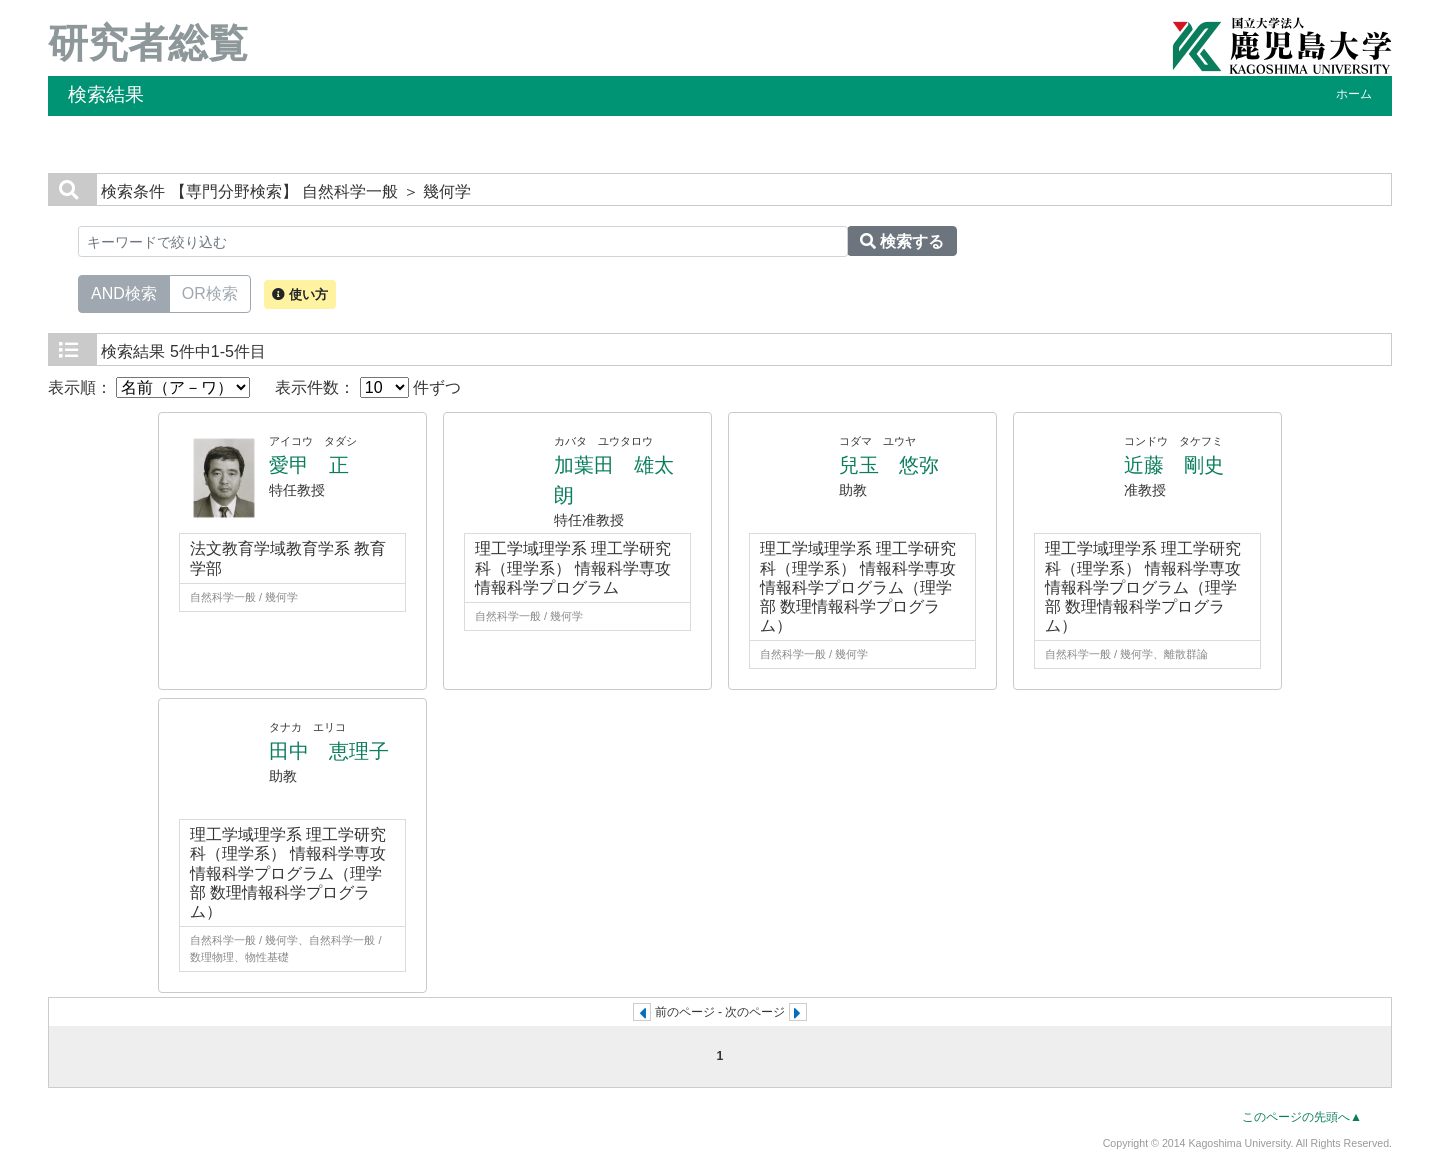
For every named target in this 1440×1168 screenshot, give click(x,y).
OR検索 (210, 292)
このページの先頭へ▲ (1302, 1117)
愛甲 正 (309, 465)
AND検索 (124, 292)
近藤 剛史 (1174, 465)
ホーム (1354, 94)
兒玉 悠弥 (889, 465)
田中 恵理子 (329, 751)
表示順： (149, 387)
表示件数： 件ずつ (368, 387)
